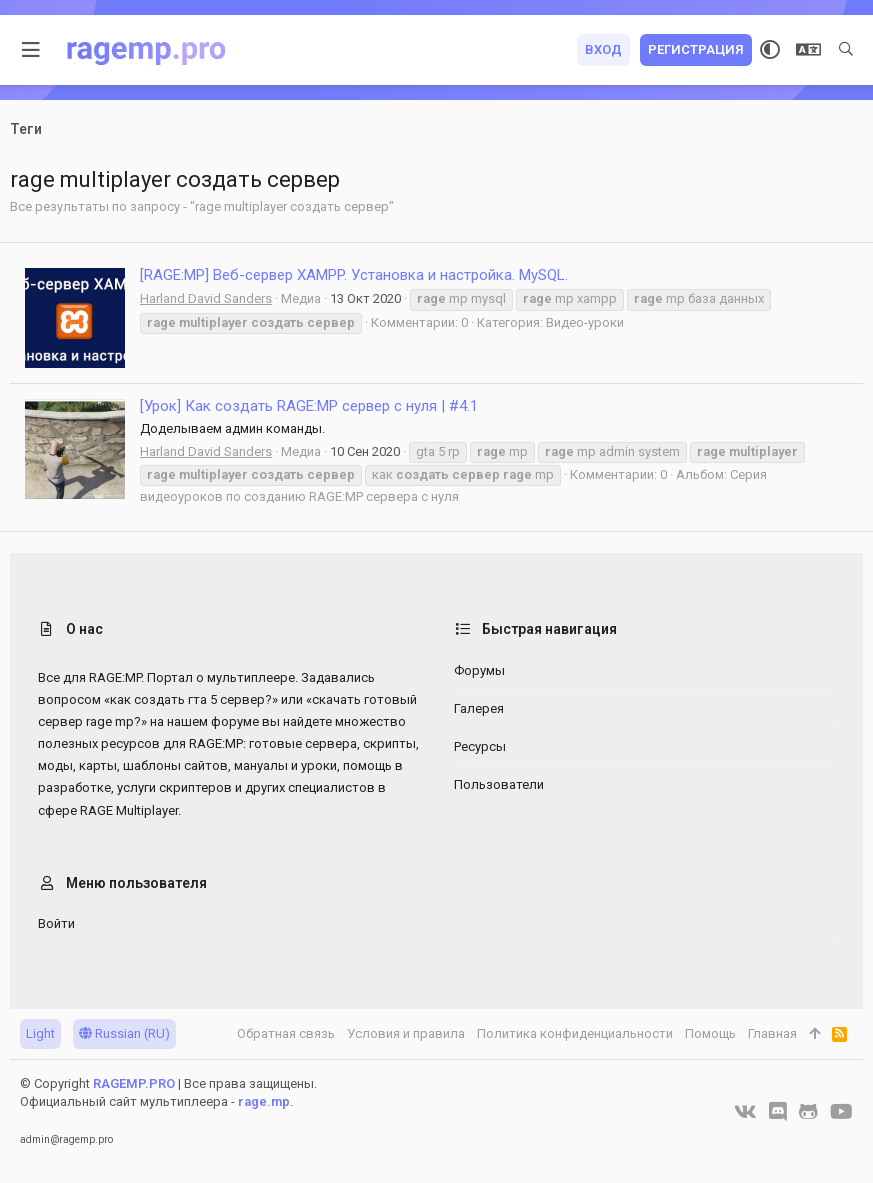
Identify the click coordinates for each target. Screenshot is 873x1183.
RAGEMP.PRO (134, 1083)
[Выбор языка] (808, 50)
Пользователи (499, 784)
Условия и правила (406, 1033)
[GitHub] (808, 1112)
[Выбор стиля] (770, 50)
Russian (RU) (124, 1033)
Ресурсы (480, 746)
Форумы (479, 670)
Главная (772, 1033)
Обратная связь (286, 1033)
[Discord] (778, 1112)
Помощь (710, 1033)
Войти (56, 923)
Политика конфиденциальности (575, 1033)
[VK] (745, 1112)
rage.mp (264, 1101)
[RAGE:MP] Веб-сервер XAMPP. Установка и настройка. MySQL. (354, 275)
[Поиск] (846, 50)
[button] (31, 50)
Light (40, 1033)
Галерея (479, 708)
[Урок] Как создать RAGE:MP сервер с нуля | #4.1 (309, 406)
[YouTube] (841, 1112)
